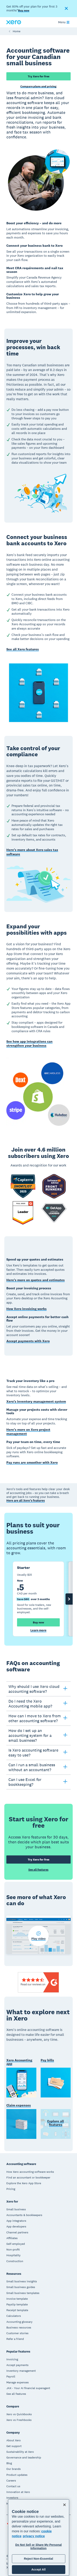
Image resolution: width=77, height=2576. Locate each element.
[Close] (64, 2504)
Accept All (38, 2569)
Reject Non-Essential (38, 2558)
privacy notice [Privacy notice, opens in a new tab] (34, 2536)
